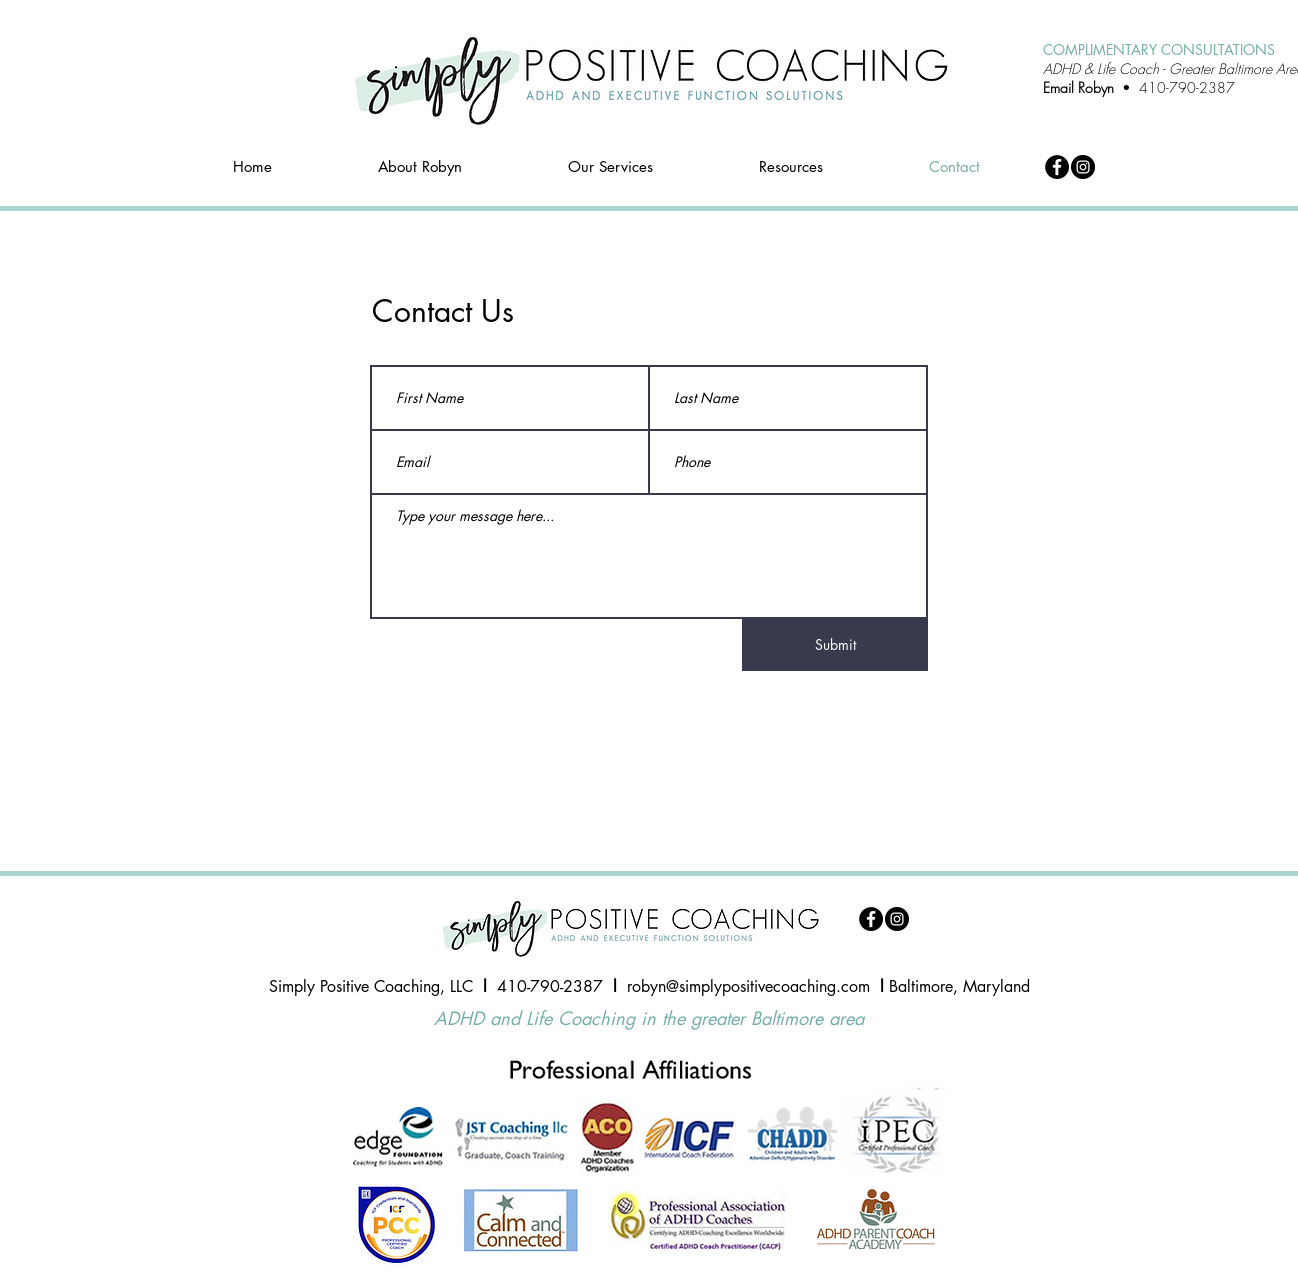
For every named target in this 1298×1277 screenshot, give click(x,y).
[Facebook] (1057, 167)
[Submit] (835, 645)
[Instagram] (1083, 167)
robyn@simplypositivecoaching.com (748, 986)
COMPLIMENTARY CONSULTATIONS (1159, 49)
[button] (610, 167)
